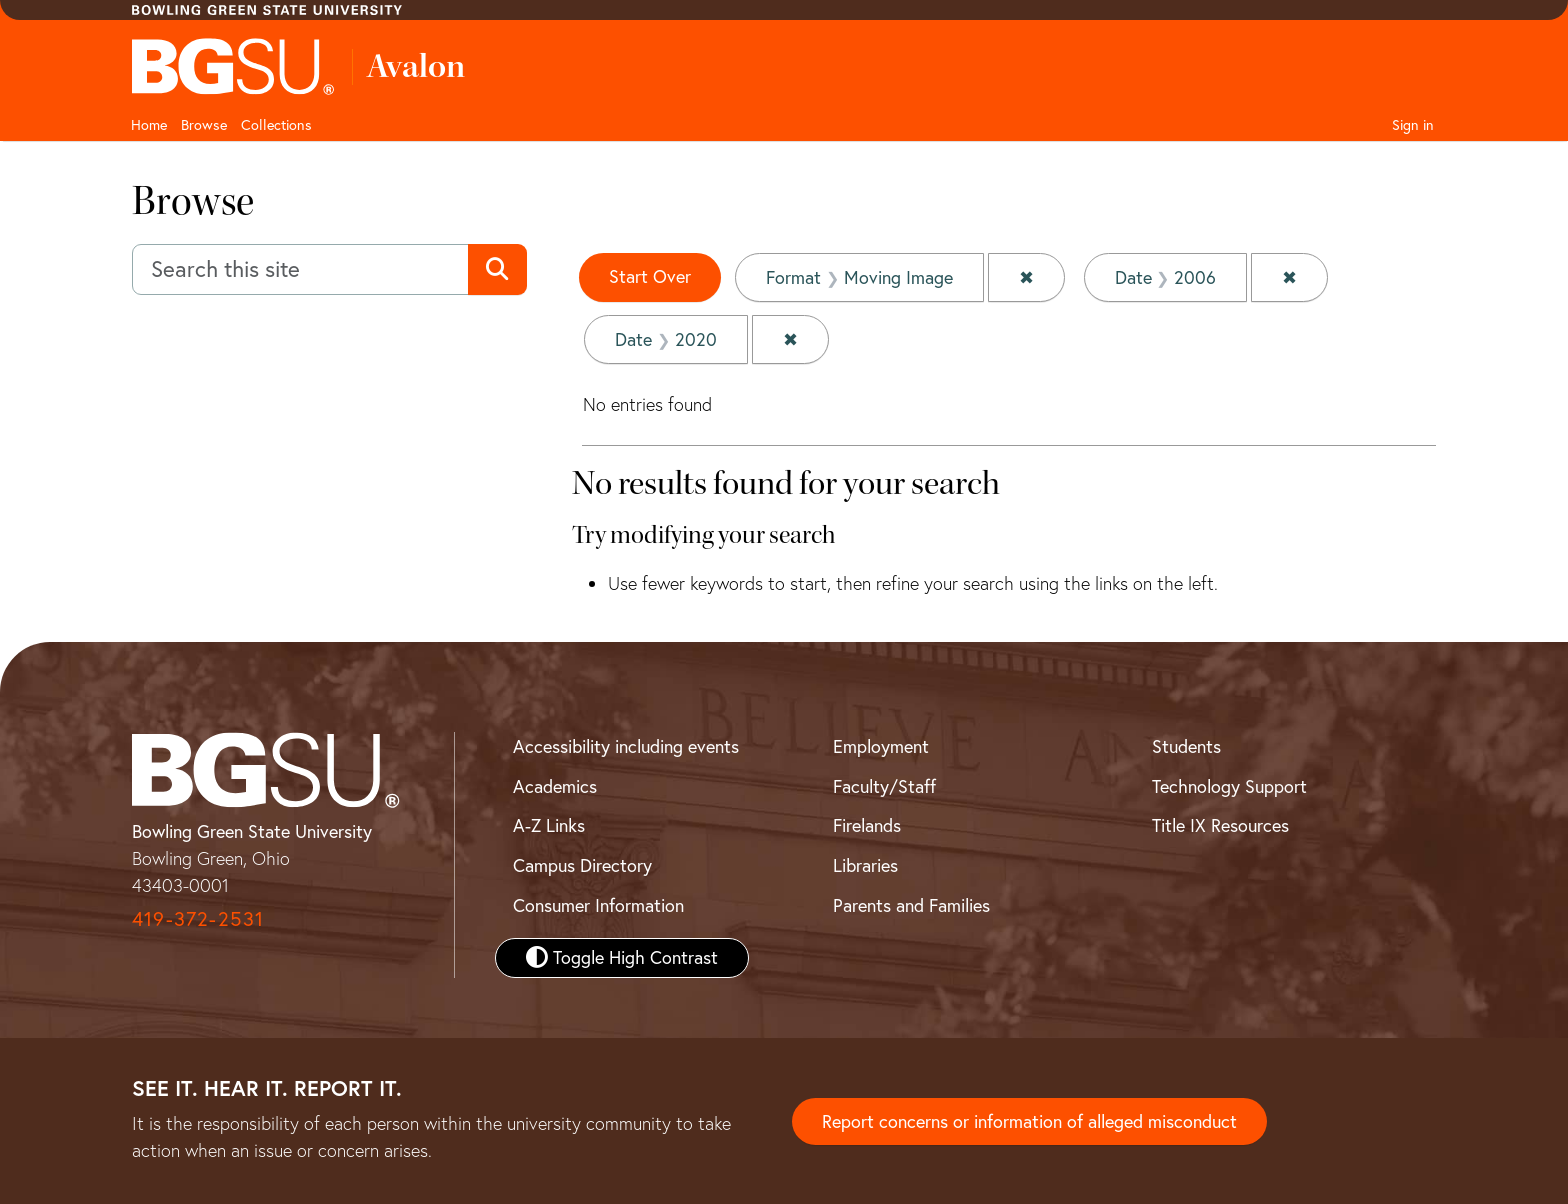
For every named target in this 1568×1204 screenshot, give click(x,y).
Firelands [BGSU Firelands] (867, 825)
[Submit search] (497, 270)
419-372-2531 (198, 918)
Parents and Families (911, 905)
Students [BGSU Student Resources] (1186, 746)
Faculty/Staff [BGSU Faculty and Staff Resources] (884, 786)
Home (149, 125)
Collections (276, 125)
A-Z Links (549, 825)
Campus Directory (582, 865)
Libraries (865, 865)
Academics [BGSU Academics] (555, 786)
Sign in (1413, 125)
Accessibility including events (626, 746)
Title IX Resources (1220, 825)
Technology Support (1229, 786)
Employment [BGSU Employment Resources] (881, 746)
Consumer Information (598, 905)
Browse (204, 125)
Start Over (650, 276)
